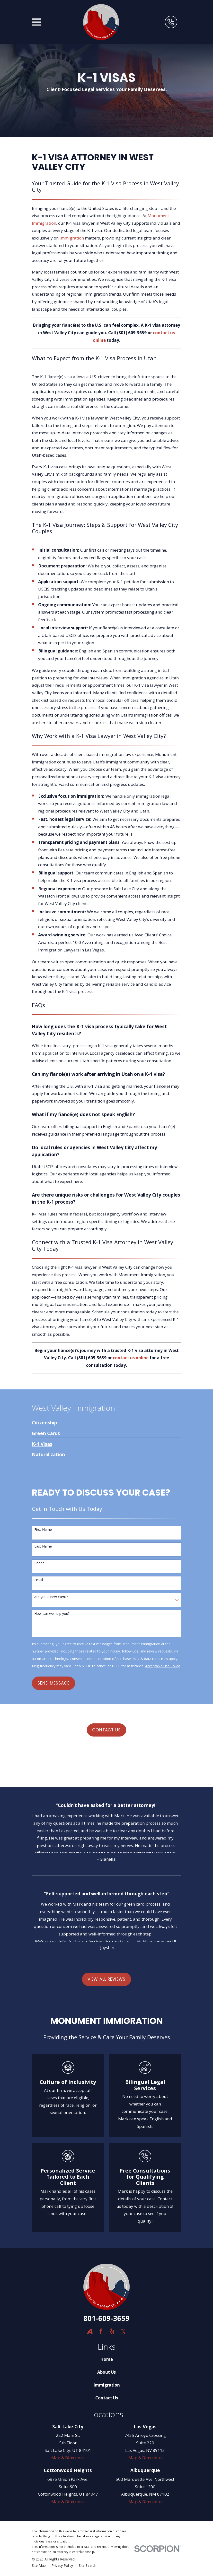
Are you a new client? (51, 1597)
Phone (39, 1563)
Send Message (53, 1683)
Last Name (43, 1546)
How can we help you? (52, 1614)
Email (38, 1580)
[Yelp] (112, 2331)
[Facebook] (101, 2331)
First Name (43, 1530)
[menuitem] (44, 1420)
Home (106, 2359)
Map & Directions (68, 2457)
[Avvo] (90, 2331)
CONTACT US (106, 1730)
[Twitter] (123, 2331)
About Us (106, 2372)
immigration (72, 238)
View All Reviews (107, 1979)
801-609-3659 (106, 2318)
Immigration (106, 2385)
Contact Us (106, 2398)
